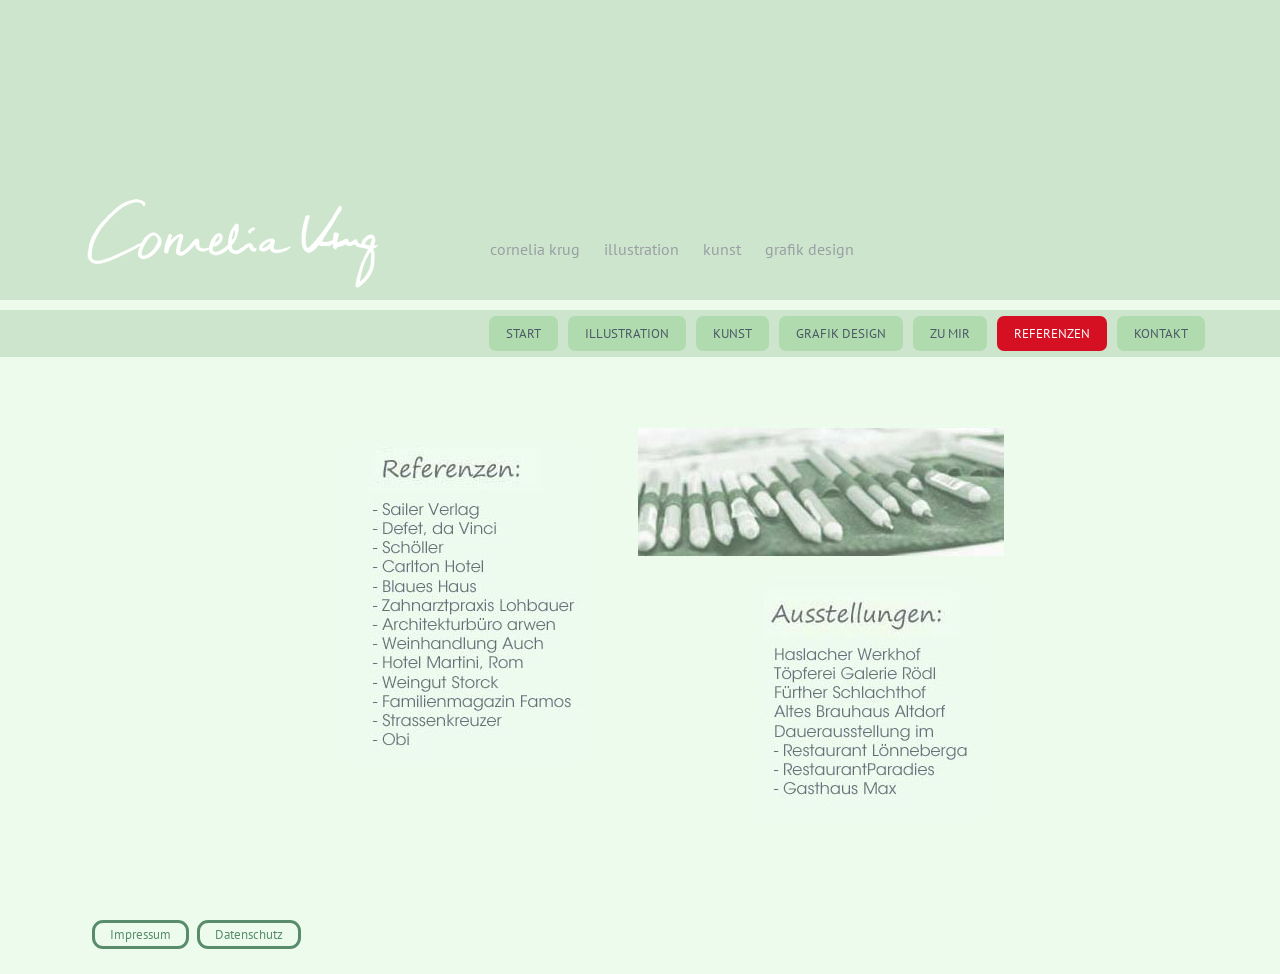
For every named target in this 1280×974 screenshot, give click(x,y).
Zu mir (950, 333)
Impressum (140, 934)
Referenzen (1052, 333)
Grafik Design (841, 333)
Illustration (627, 333)
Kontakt (1161, 333)
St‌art (523, 333)
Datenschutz (249, 934)
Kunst (732, 333)
